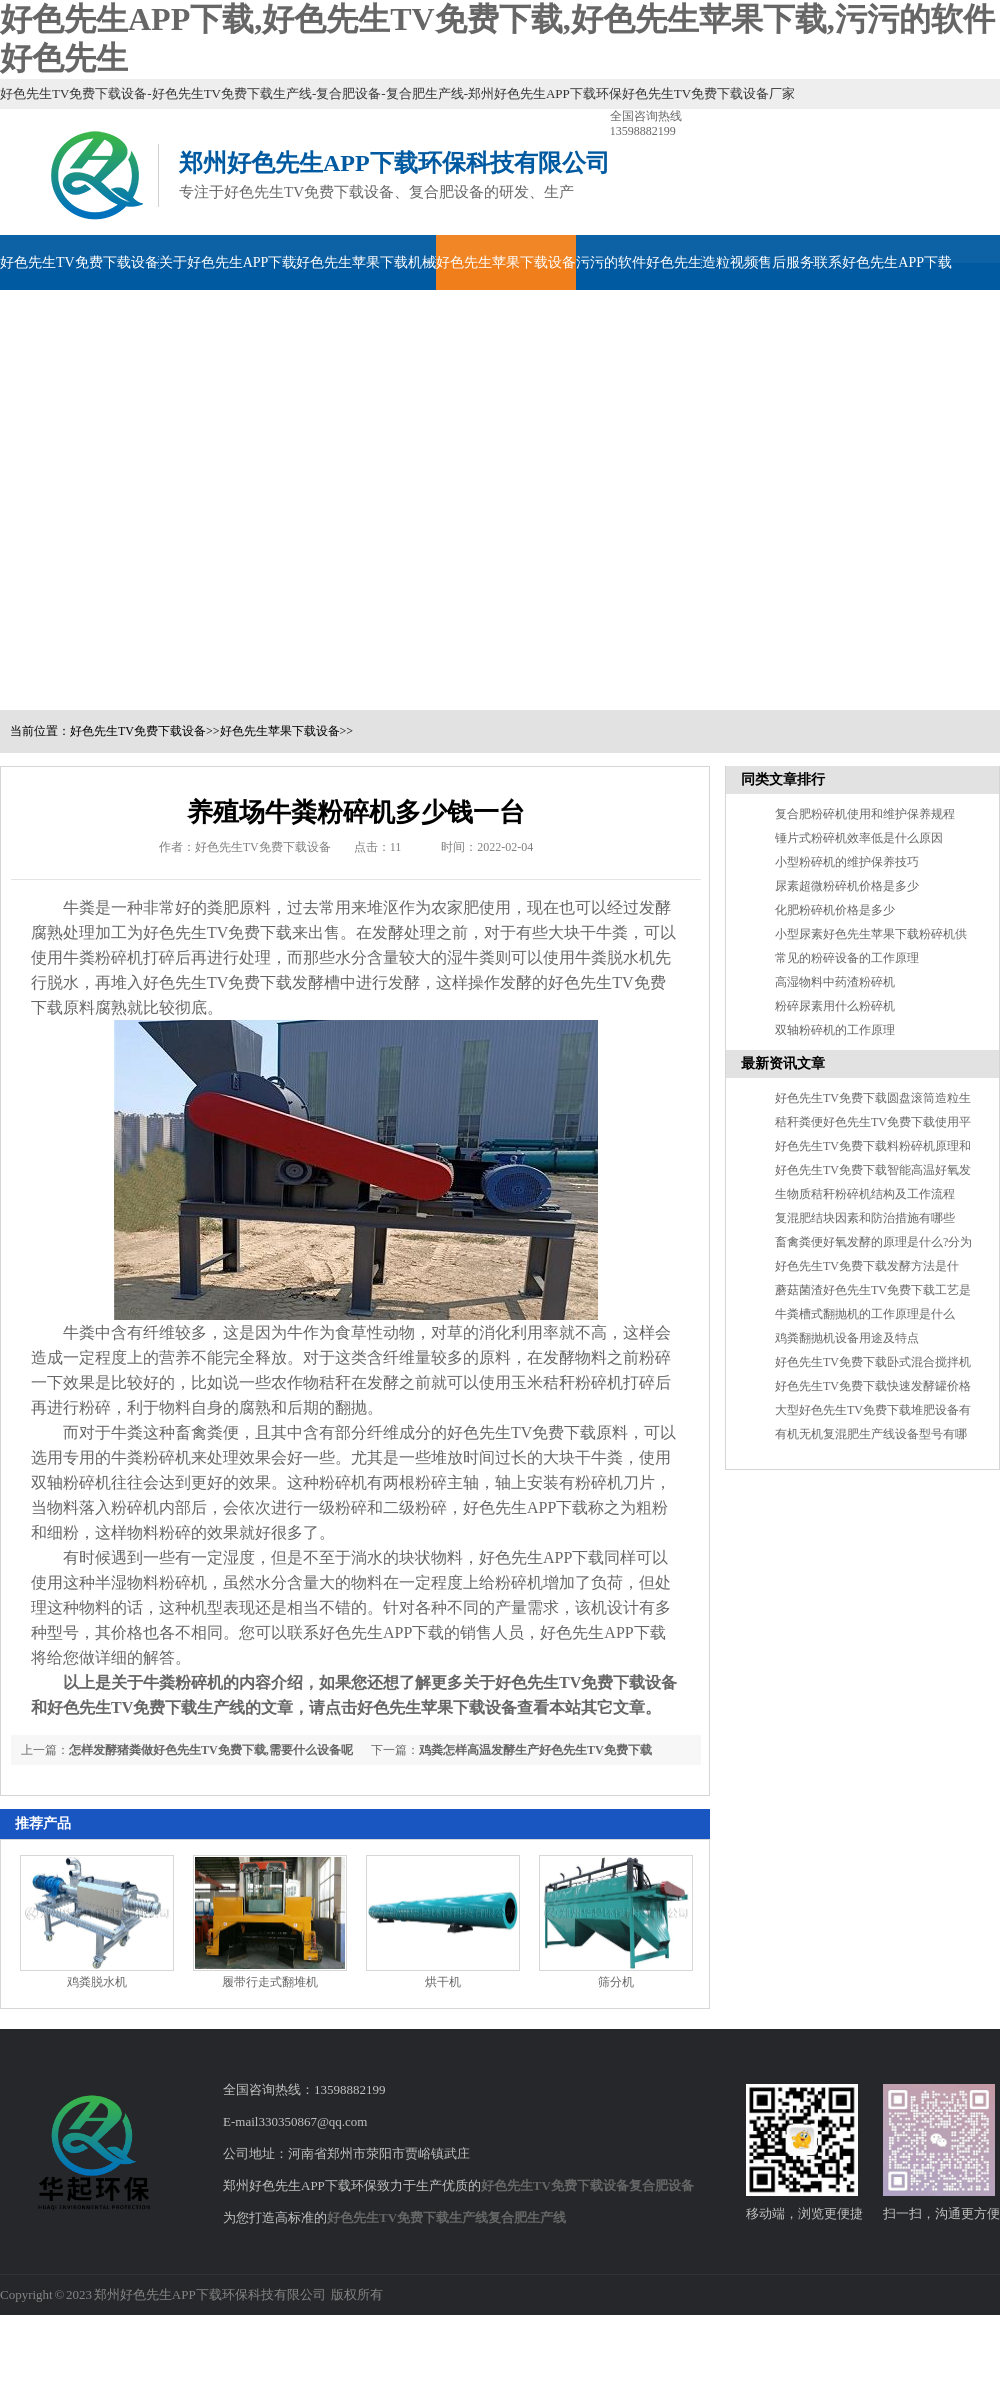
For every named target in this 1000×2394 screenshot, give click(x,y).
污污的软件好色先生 (639, 262)
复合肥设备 (661, 2185)
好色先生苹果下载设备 (506, 262)
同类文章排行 (783, 779)
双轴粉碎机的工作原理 (835, 1030)
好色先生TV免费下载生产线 (407, 2217)
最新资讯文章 (783, 1063)
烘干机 (443, 1982)
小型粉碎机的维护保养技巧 (847, 862)
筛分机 (616, 1982)
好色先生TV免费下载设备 (79, 262)
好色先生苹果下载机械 (366, 262)
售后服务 (786, 262)
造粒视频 (730, 262)
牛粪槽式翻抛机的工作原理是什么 (865, 1314)
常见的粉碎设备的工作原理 (847, 958)
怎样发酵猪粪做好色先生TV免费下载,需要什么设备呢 (211, 1750)
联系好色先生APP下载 (883, 262)
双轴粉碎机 (71, 1482)
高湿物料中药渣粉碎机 (835, 982)
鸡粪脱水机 (97, 1982)
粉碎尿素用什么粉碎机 (835, 1006)
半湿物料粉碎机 (151, 1582)
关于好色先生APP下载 (228, 262)
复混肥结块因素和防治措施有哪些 (865, 1218)
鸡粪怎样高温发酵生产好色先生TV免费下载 (535, 1750)
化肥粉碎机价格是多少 (835, 910)
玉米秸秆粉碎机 (567, 1382)
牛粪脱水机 (615, 957)
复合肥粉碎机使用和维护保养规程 (865, 814)
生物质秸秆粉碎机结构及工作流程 (865, 1194)
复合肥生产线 (527, 2217)
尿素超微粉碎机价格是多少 (847, 886)
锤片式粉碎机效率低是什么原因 (859, 838)
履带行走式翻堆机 (270, 1982)
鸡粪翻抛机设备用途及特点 (847, 1338)
